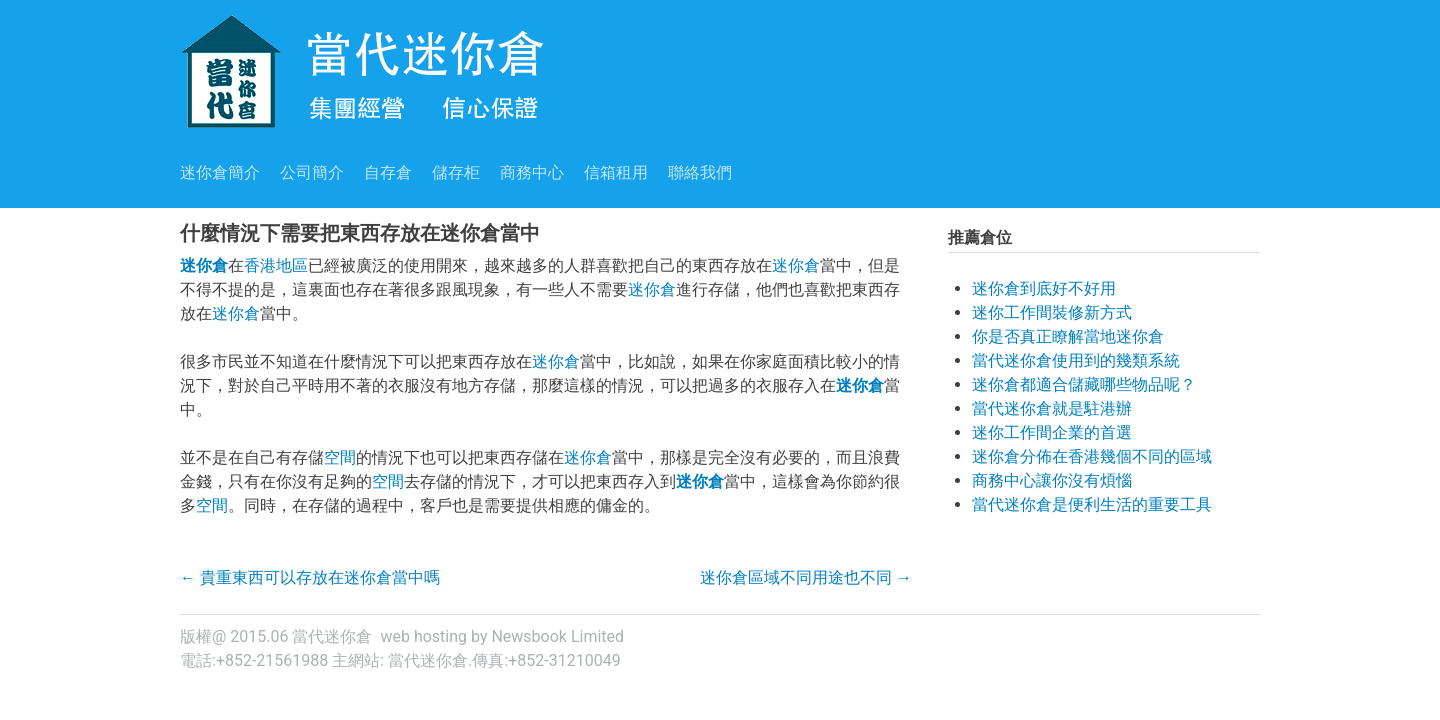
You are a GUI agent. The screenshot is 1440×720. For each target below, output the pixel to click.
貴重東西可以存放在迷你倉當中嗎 (310, 577)
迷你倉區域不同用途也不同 (806, 577)
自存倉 (388, 172)
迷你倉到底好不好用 (1044, 288)
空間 (340, 457)
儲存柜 (456, 172)
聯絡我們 (700, 172)
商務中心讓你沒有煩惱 (1052, 480)
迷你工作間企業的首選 (1052, 432)
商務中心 (532, 172)
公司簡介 (312, 172)
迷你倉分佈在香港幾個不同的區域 (1092, 456)
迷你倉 (204, 265)
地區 (292, 265)
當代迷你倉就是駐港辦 (1052, 408)
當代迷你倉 (428, 660)
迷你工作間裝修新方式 (1052, 312)
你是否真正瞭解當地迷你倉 (1068, 336)
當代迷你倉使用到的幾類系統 (1076, 360)
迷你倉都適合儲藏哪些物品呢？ (1084, 384)
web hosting (423, 636)
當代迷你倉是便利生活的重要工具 (1092, 504)
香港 (260, 265)
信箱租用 (616, 172)
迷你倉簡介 (220, 172)
